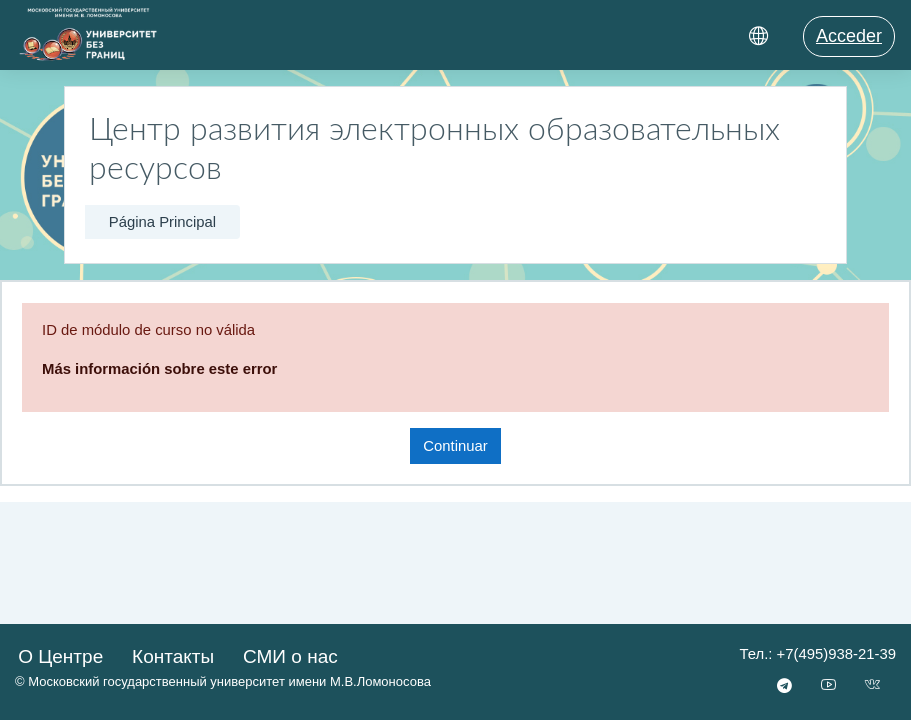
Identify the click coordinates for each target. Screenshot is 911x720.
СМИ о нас (290, 656)
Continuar (455, 446)
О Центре (60, 656)
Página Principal (162, 222)
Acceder (849, 36)
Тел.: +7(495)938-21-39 (818, 654)
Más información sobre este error (159, 369)
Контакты (173, 656)
